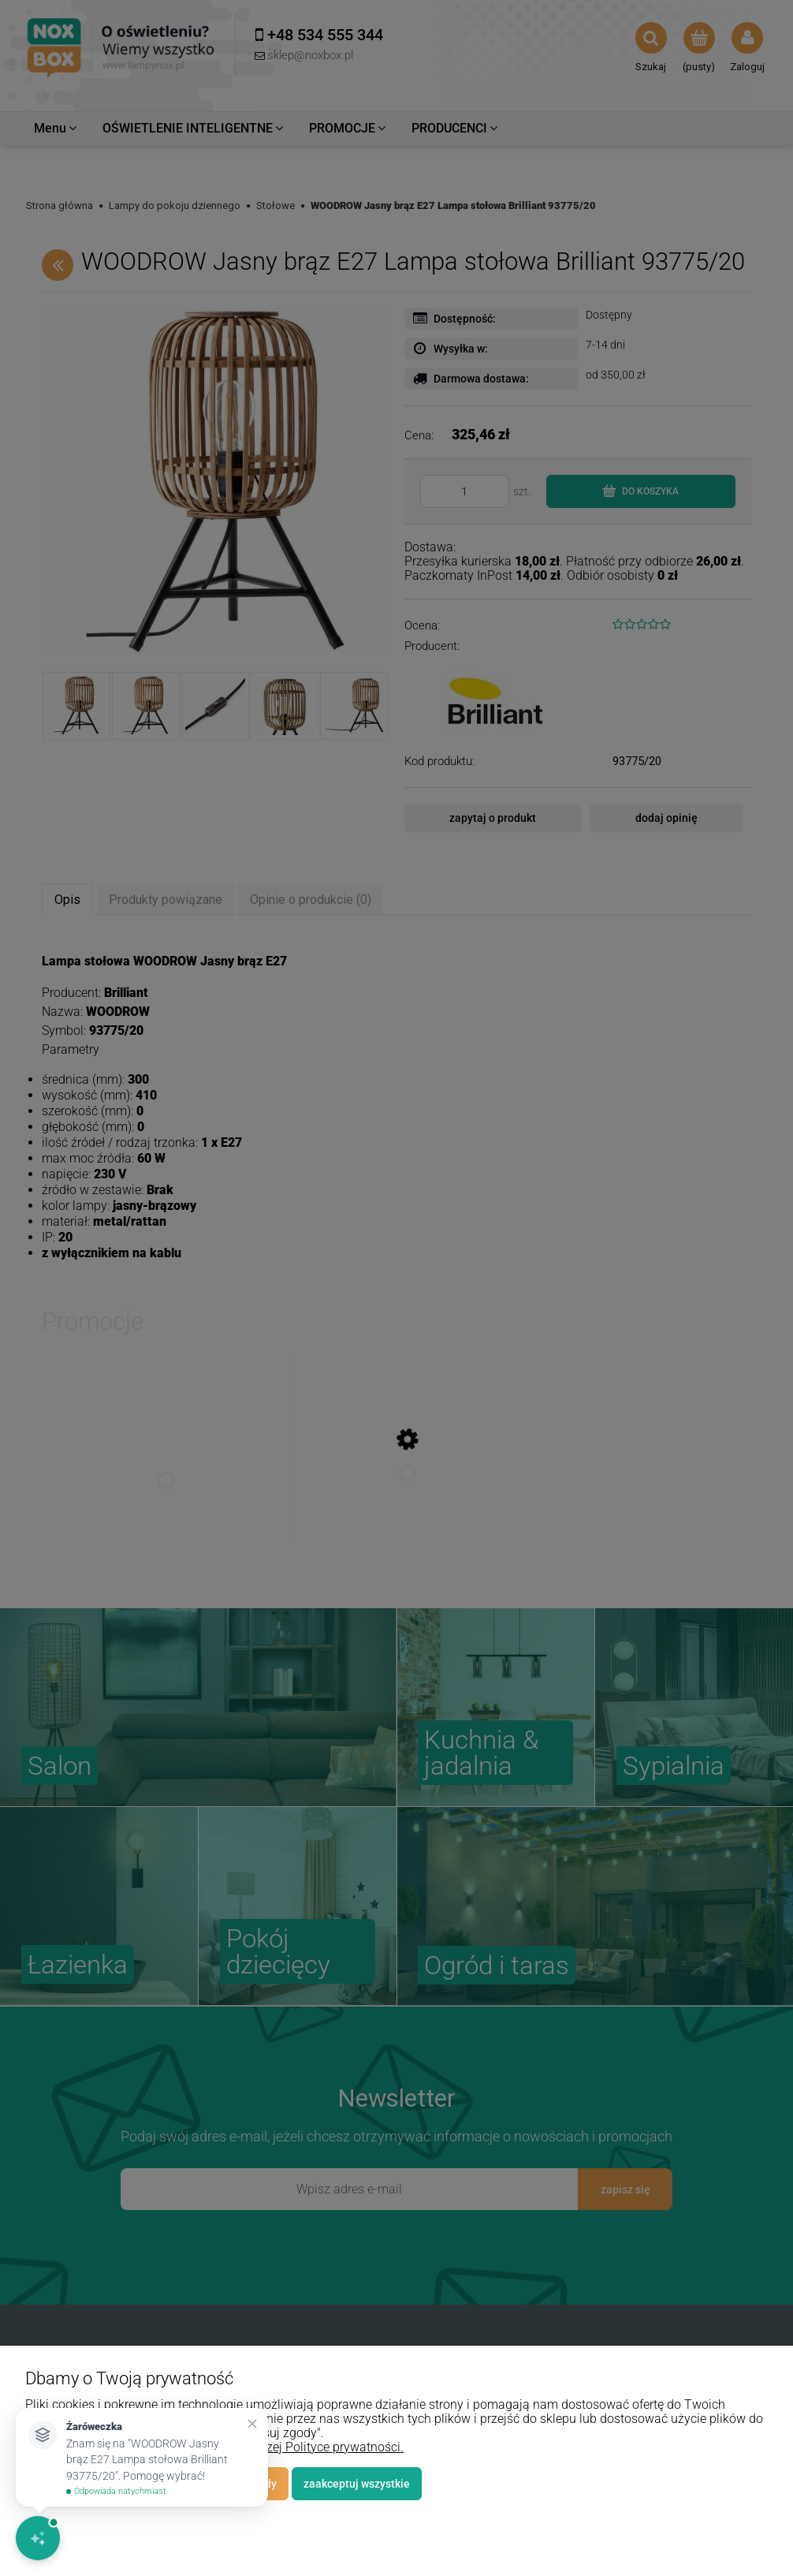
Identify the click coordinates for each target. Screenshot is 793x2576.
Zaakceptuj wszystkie (356, 2483)
